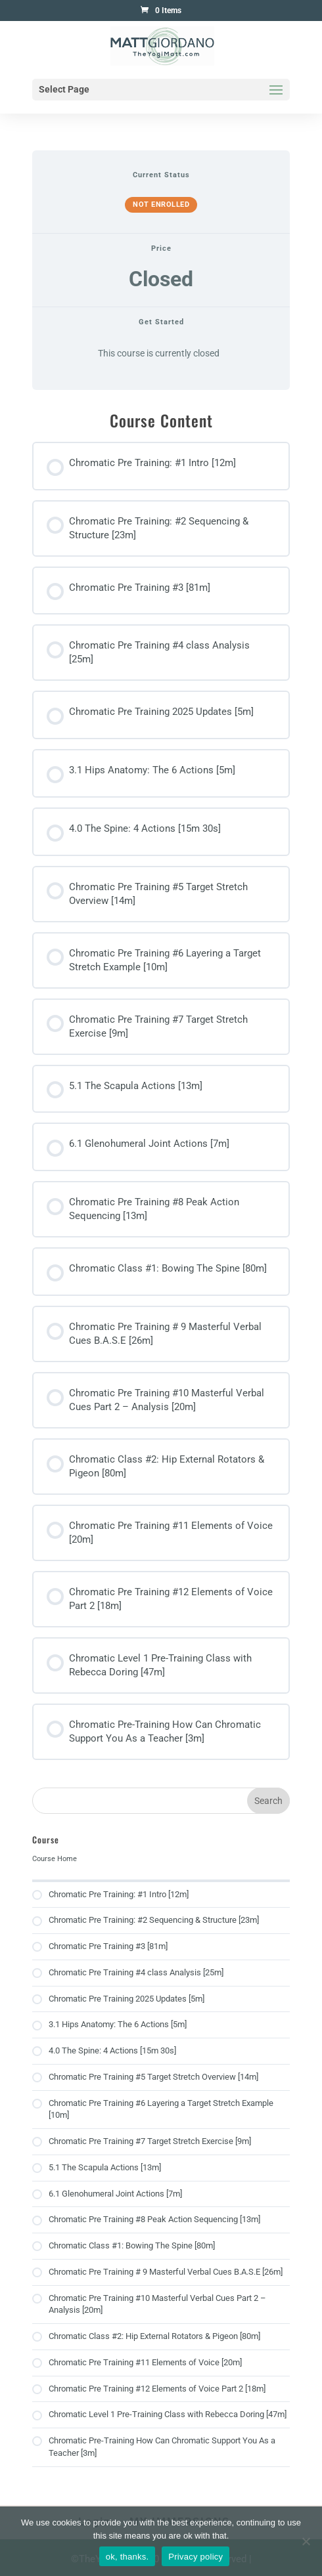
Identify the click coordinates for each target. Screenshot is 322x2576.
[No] (305, 2541)
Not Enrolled (161, 204)
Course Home (54, 1859)
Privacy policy (195, 2557)
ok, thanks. (127, 2557)
